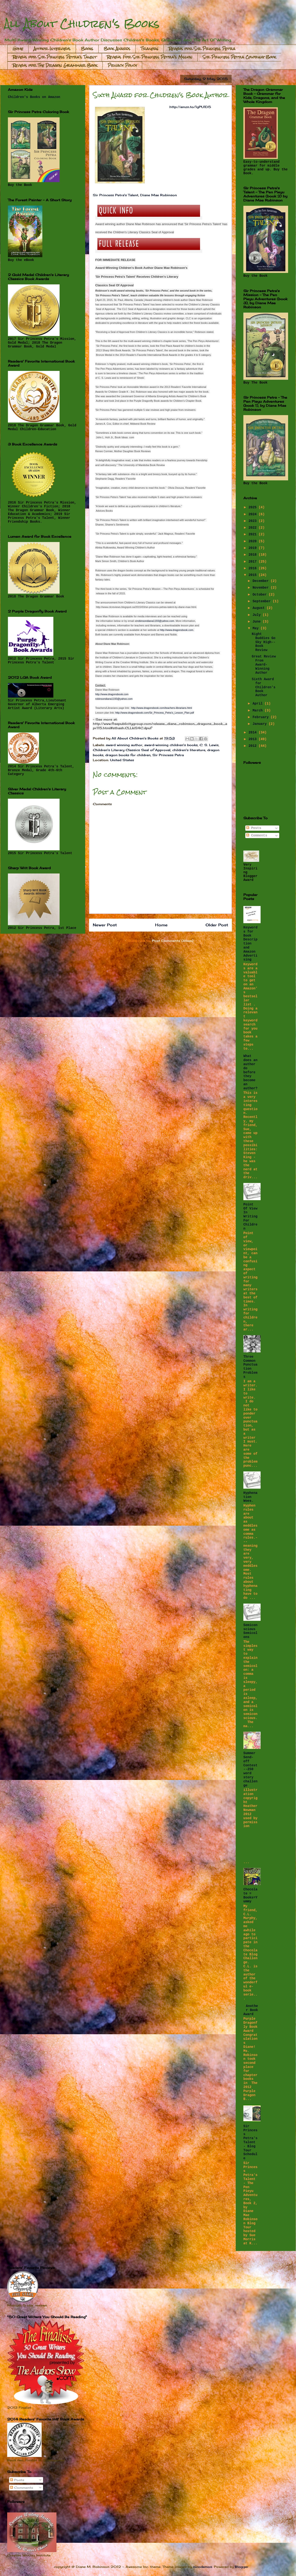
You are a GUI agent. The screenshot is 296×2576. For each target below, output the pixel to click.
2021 (254, 534)
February (261, 717)
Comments (256, 835)
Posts (253, 828)
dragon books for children (128, 755)
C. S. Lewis (209, 745)
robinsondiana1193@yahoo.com (155, 620)
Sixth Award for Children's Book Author (263, 687)
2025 (254, 507)
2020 (254, 541)
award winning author (124, 745)
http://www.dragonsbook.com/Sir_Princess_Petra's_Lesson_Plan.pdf (154, 712)
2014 (254, 732)
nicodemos (202, 2567)
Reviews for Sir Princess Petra (202, 49)
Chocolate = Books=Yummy (250, 1895)
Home (18, 49)
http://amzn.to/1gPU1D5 (190, 107)
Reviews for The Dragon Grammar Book (55, 65)
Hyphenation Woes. (250, 1497)
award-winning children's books (171, 745)
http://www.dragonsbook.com (176, 630)
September (262, 601)
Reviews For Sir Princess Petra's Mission (149, 57)
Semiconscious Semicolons (250, 1631)
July (257, 615)
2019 (254, 548)
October (260, 595)
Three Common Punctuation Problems (250, 1367)
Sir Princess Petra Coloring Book (239, 57)
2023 (254, 521)
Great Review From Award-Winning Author (264, 664)
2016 (254, 568)
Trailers (149, 49)
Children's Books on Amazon (34, 97)
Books (87, 49)
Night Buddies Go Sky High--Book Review (263, 642)
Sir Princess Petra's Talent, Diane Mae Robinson (135, 195)
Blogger (241, 2567)
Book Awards (117, 49)
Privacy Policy (122, 65)
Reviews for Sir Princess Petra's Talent (55, 57)
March (258, 710)
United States (122, 760)
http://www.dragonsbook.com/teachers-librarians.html (161, 707)
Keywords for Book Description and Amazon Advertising (250, 943)
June (257, 622)
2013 (254, 739)
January (260, 724)
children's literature (188, 750)
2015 (254, 575)
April (258, 703)
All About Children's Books (82, 23)
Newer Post (105, 925)
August (259, 608)
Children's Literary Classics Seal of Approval (131, 750)
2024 (254, 514)
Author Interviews (52, 49)
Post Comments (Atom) (172, 941)
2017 (254, 562)
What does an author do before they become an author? (250, 1072)
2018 (254, 555)
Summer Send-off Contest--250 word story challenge (250, 1769)
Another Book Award (250, 2010)
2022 (254, 528)
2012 (254, 746)
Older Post (217, 925)
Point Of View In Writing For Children (250, 1217)
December (261, 581)
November (261, 588)
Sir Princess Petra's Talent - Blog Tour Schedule (250, 2142)
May (256, 628)
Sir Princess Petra (168, 755)
